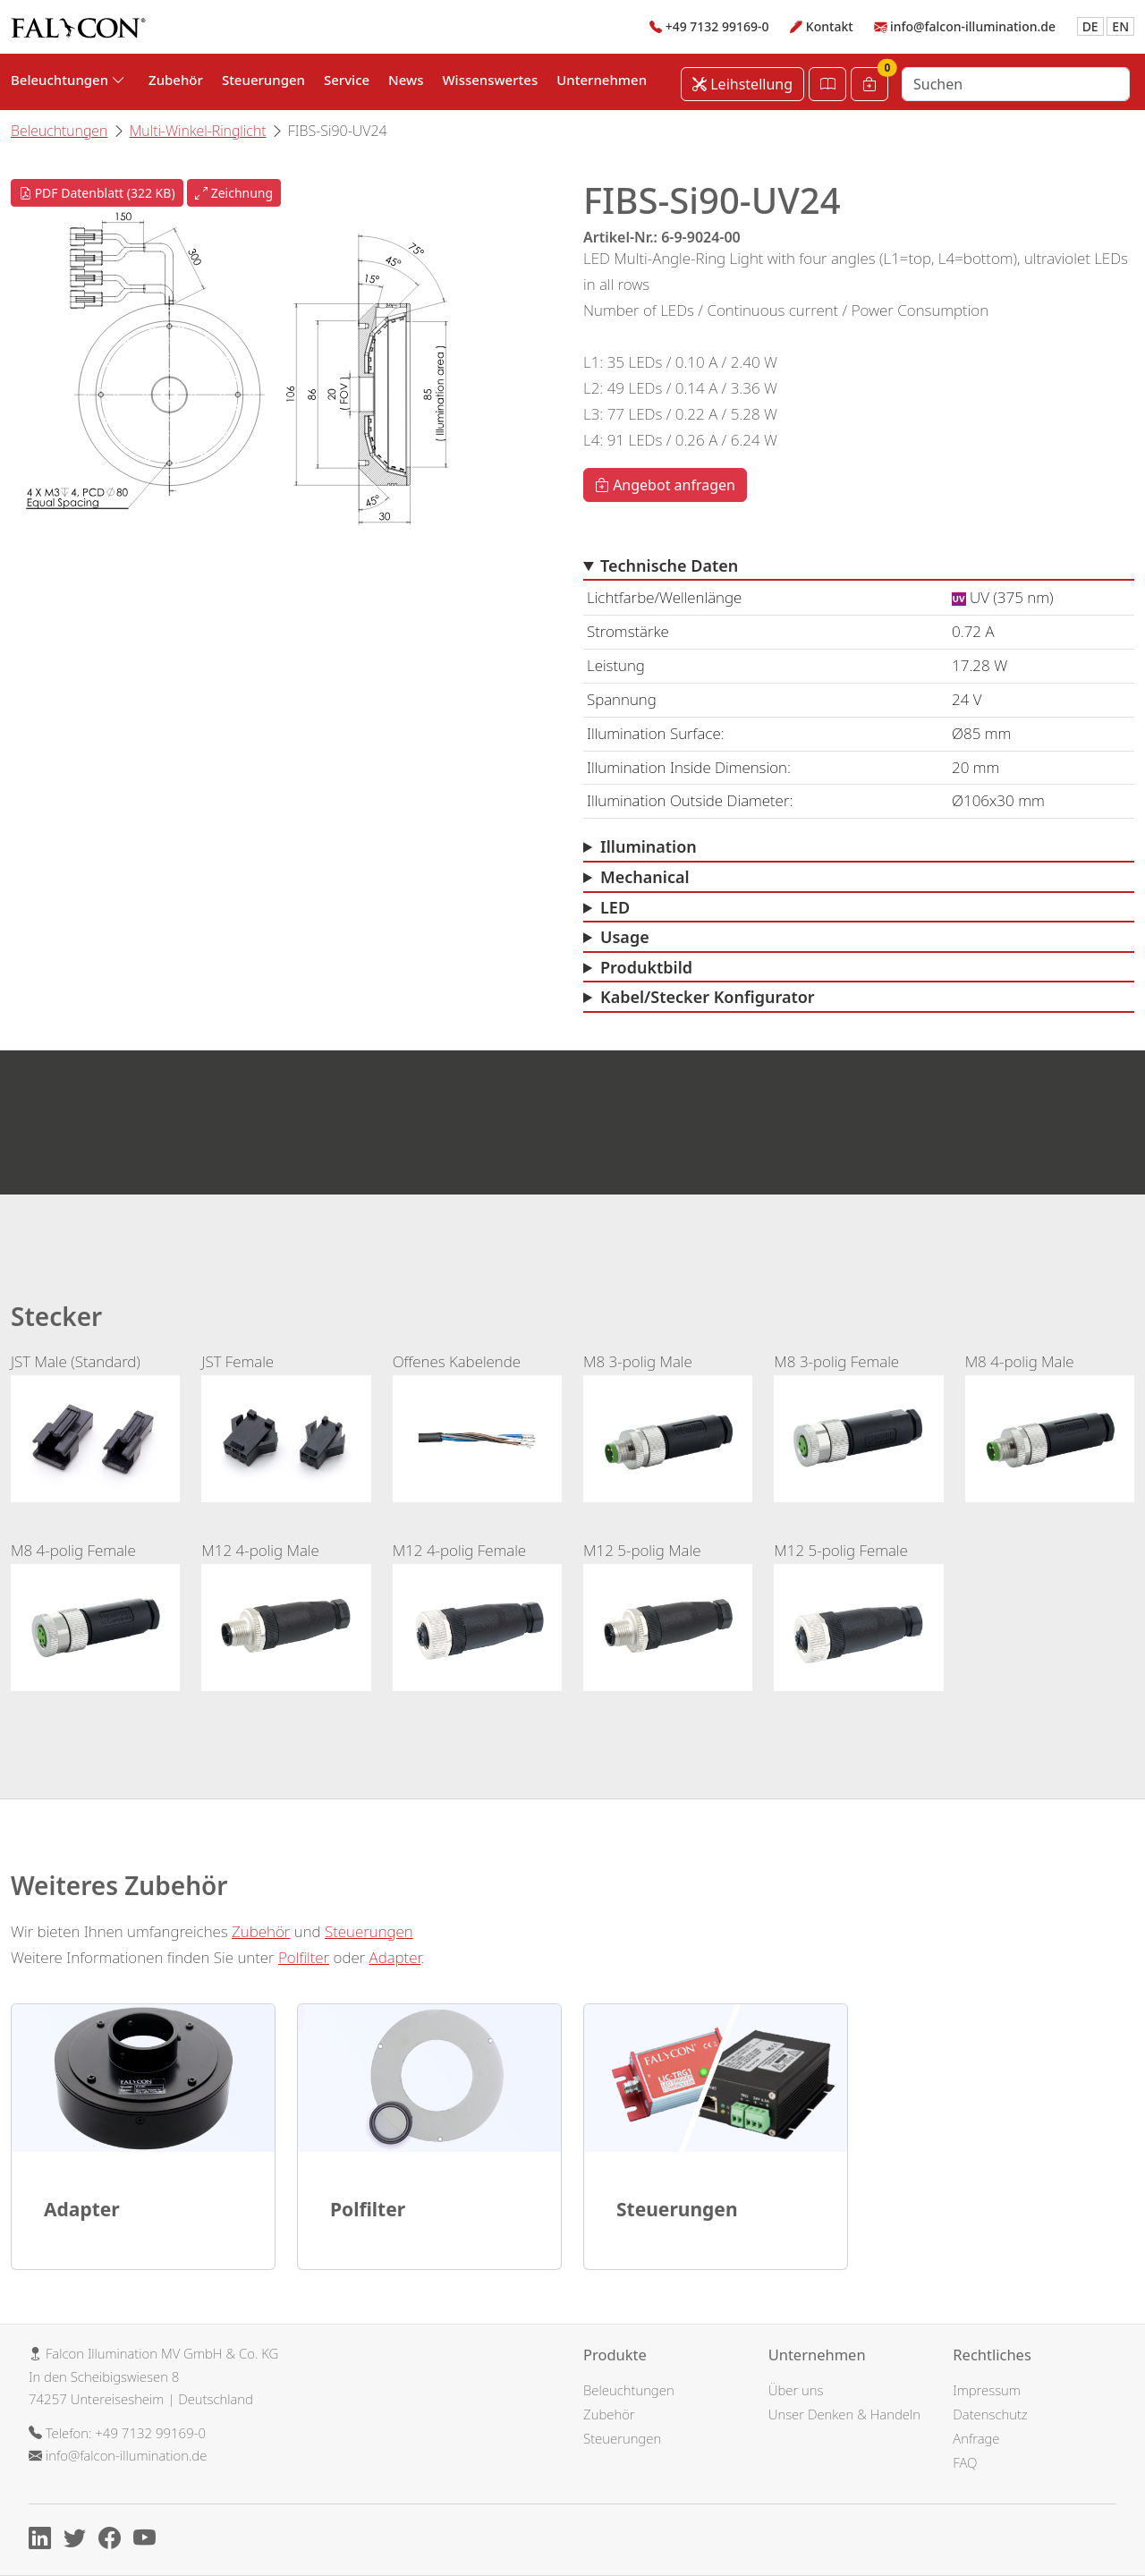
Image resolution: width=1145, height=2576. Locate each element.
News (405, 80)
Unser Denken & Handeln (844, 2414)
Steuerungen (263, 80)
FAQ (965, 2462)
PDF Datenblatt (97, 192)
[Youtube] (149, 2541)
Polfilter (303, 1957)
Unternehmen (601, 80)
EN (1120, 26)
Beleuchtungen (59, 130)
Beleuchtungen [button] (68, 80)
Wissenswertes (490, 80)
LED (615, 907)
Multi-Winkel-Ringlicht (198, 130)
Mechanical (645, 877)
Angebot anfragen (665, 485)
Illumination (648, 846)
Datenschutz (990, 2414)
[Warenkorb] (869, 84)
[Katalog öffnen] (827, 84)
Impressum (987, 2390)
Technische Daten (669, 565)
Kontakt (829, 26)
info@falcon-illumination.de (973, 26)
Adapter (395, 1957)
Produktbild (646, 967)
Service (346, 80)
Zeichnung (234, 192)
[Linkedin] (44, 2541)
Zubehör (175, 80)
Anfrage (976, 2438)
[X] (79, 2541)
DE (1090, 26)
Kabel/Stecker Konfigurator (707, 996)
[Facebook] (114, 2541)
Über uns (796, 2390)
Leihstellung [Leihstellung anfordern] (742, 84)
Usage (624, 937)
